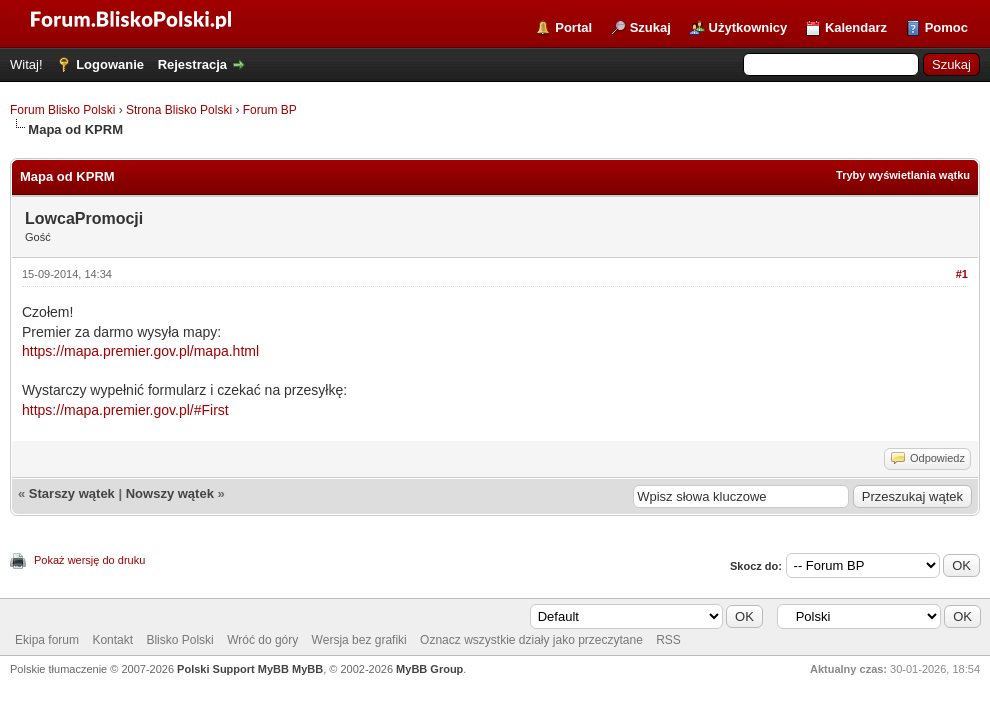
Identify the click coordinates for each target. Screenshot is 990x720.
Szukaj (650, 27)
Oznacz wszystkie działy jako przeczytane (531, 640)
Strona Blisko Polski (179, 110)
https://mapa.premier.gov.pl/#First (125, 410)
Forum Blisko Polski (62, 110)
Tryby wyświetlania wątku (903, 175)
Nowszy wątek (170, 493)
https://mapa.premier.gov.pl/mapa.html (140, 351)
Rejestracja (192, 64)
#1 (962, 274)
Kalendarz (856, 27)
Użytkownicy (748, 27)
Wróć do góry (262, 640)
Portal (573, 27)
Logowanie (110, 64)
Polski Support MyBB (233, 669)
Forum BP (270, 110)
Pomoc (946, 27)
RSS (668, 640)
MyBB (307, 669)
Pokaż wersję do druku (89, 560)
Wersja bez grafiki (359, 640)
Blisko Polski (179, 640)
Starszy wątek (72, 493)
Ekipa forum (47, 640)
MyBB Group (429, 669)
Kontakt (112, 640)
